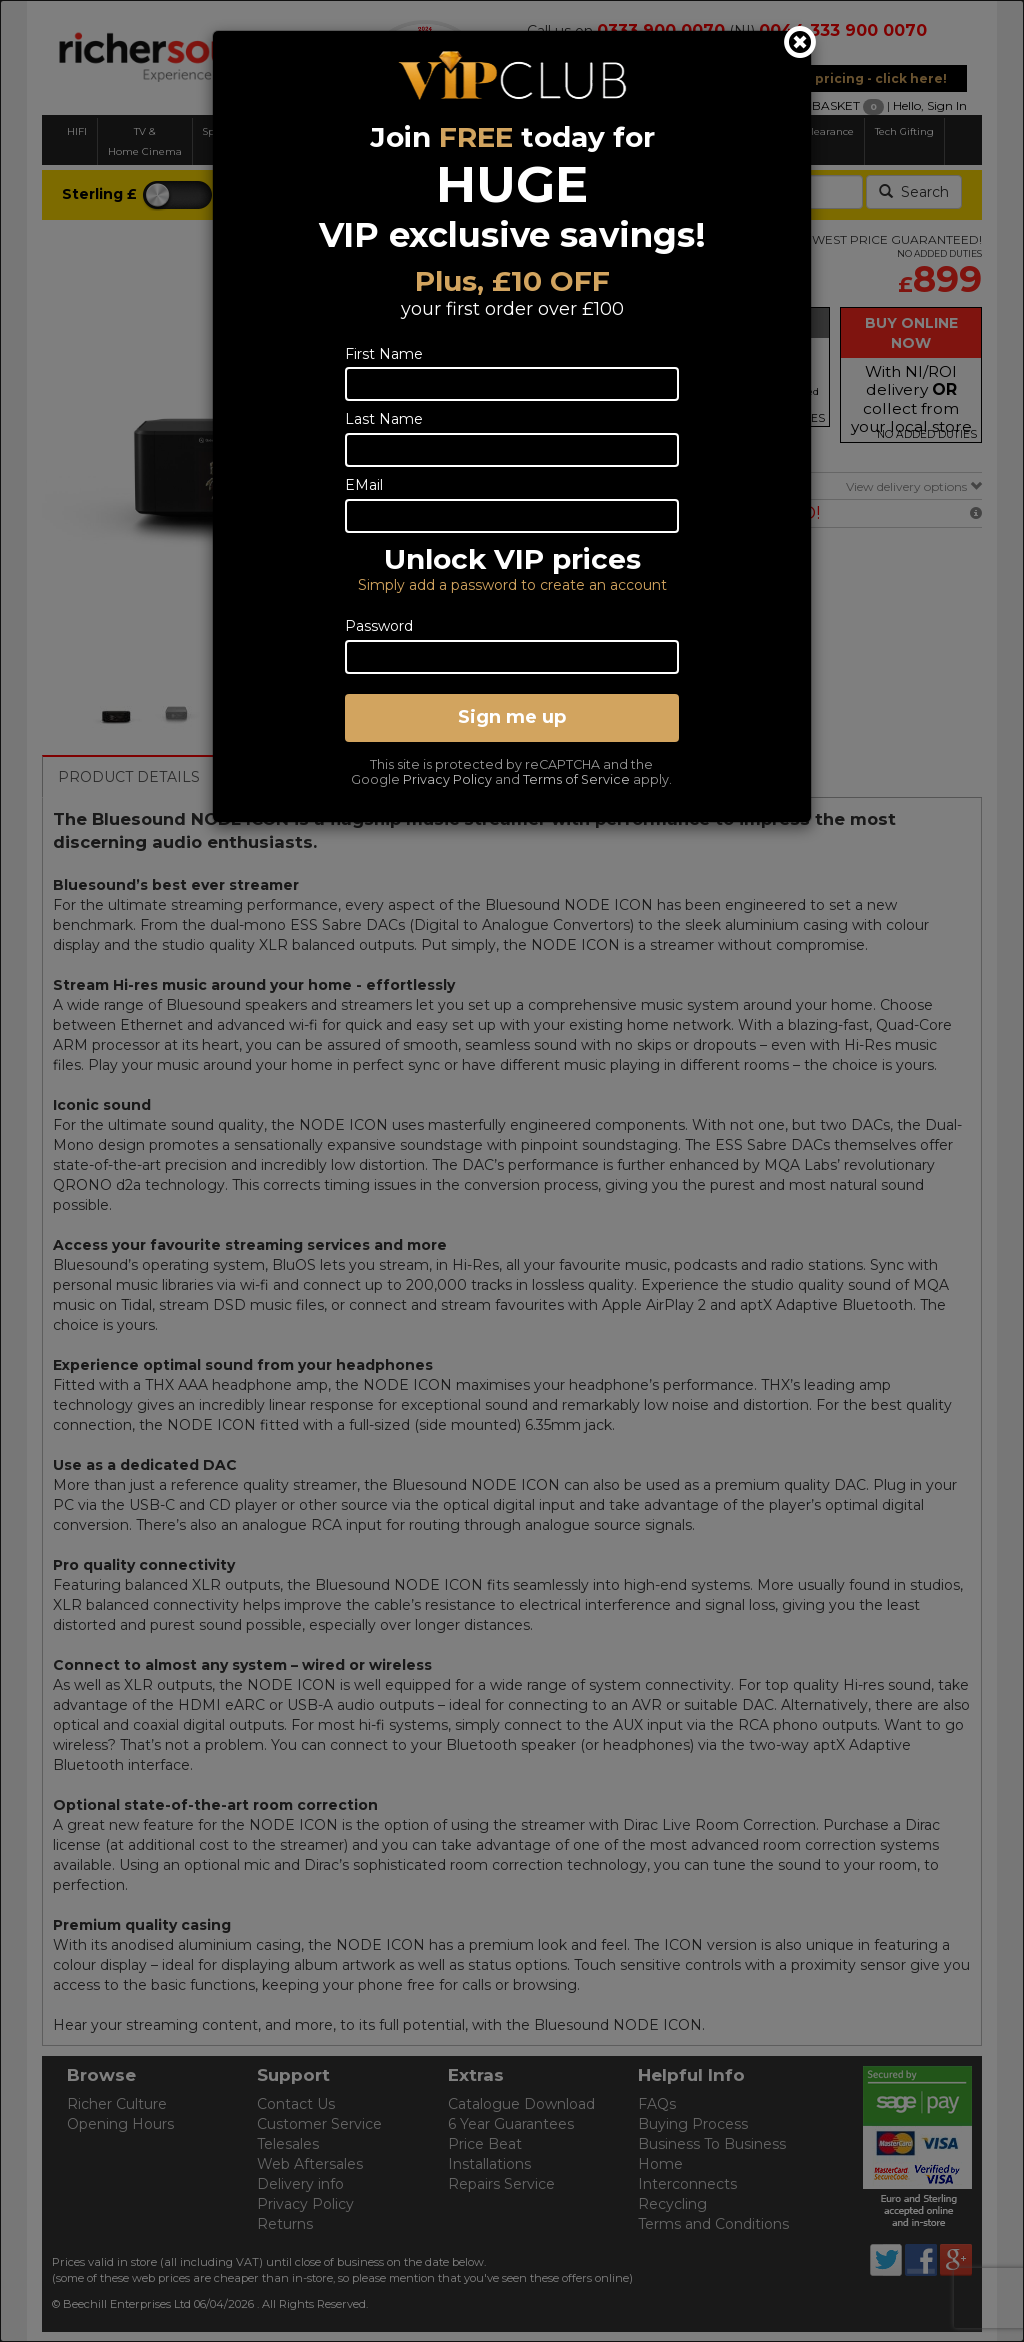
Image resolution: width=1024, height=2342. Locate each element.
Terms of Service (576, 779)
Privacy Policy (447, 779)
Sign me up (512, 717)
